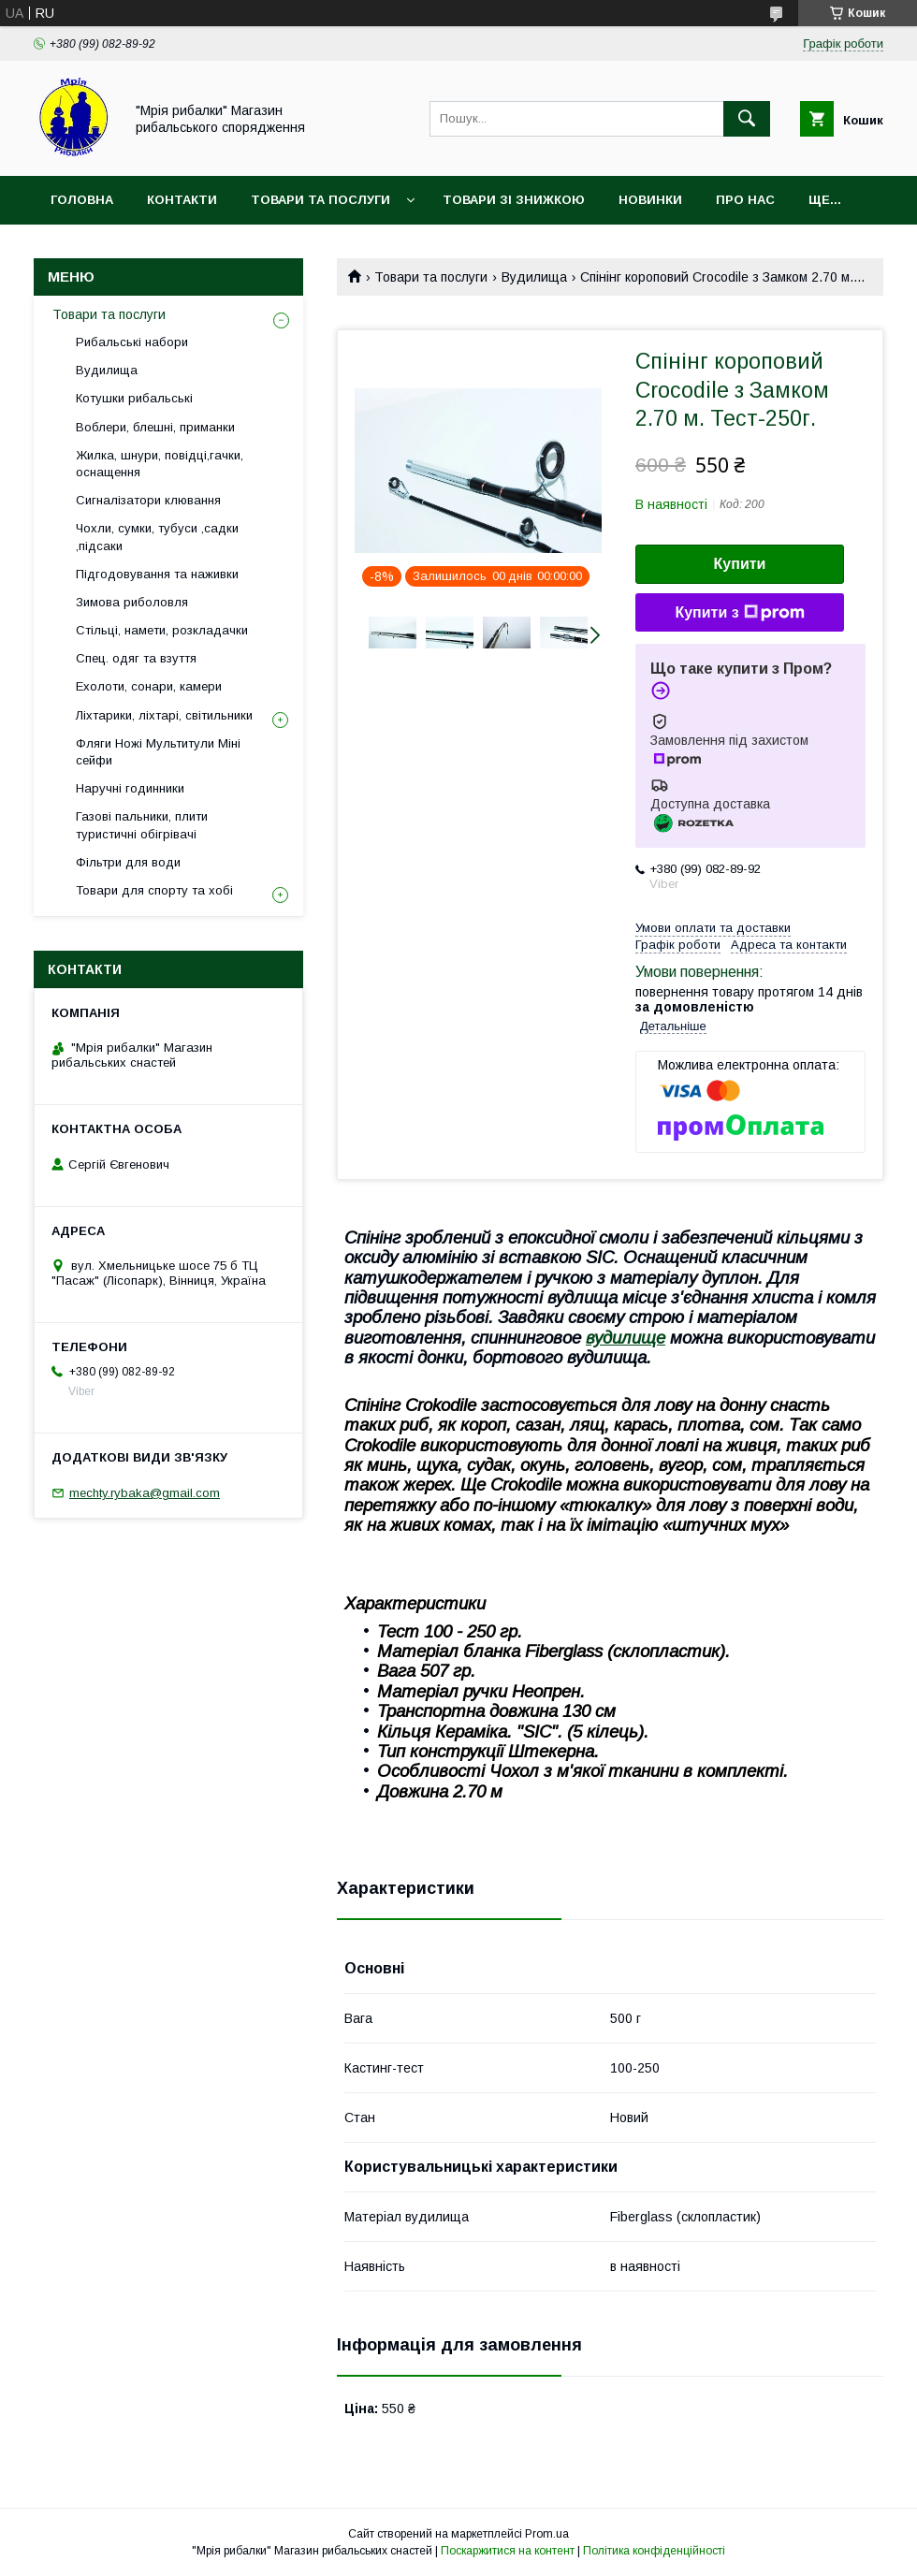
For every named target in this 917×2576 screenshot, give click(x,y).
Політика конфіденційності (654, 2550)
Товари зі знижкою (514, 200)
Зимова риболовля (132, 602)
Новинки (650, 200)
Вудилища (534, 276)
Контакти (182, 200)
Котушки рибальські (134, 398)
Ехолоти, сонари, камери (149, 686)
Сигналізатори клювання (148, 500)
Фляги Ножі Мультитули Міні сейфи (158, 751)
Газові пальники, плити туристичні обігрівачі (142, 824)
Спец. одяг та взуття (136, 658)
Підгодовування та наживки (157, 574)
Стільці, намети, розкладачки (162, 630)
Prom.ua (547, 2533)
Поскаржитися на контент (508, 2550)
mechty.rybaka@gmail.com (144, 1493)
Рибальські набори (132, 342)
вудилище (625, 1337)
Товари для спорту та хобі (154, 890)
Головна (82, 200)
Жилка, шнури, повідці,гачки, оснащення (159, 463)
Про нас (745, 200)
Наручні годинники (130, 788)
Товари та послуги (320, 200)
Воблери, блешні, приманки (155, 427)
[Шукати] (746, 119)
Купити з (739, 612)
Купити (740, 564)
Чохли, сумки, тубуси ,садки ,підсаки (157, 536)
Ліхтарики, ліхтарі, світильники (164, 715)
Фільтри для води (128, 862)
